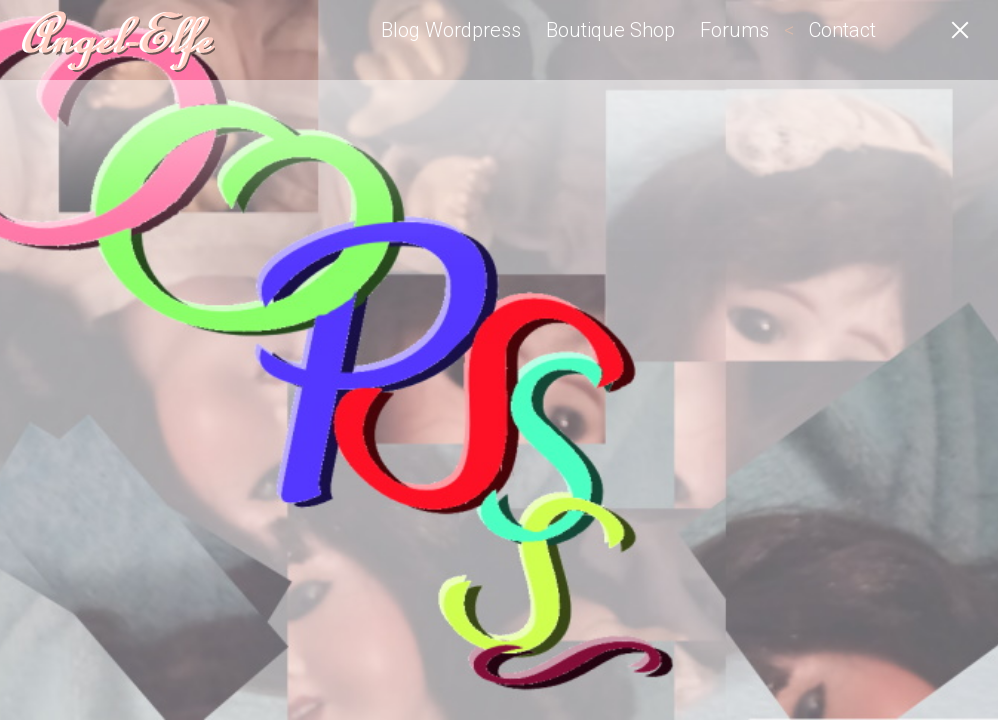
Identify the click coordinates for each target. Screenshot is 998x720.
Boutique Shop (610, 30)
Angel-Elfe (115, 40)
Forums (734, 30)
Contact (842, 30)
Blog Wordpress (451, 30)
